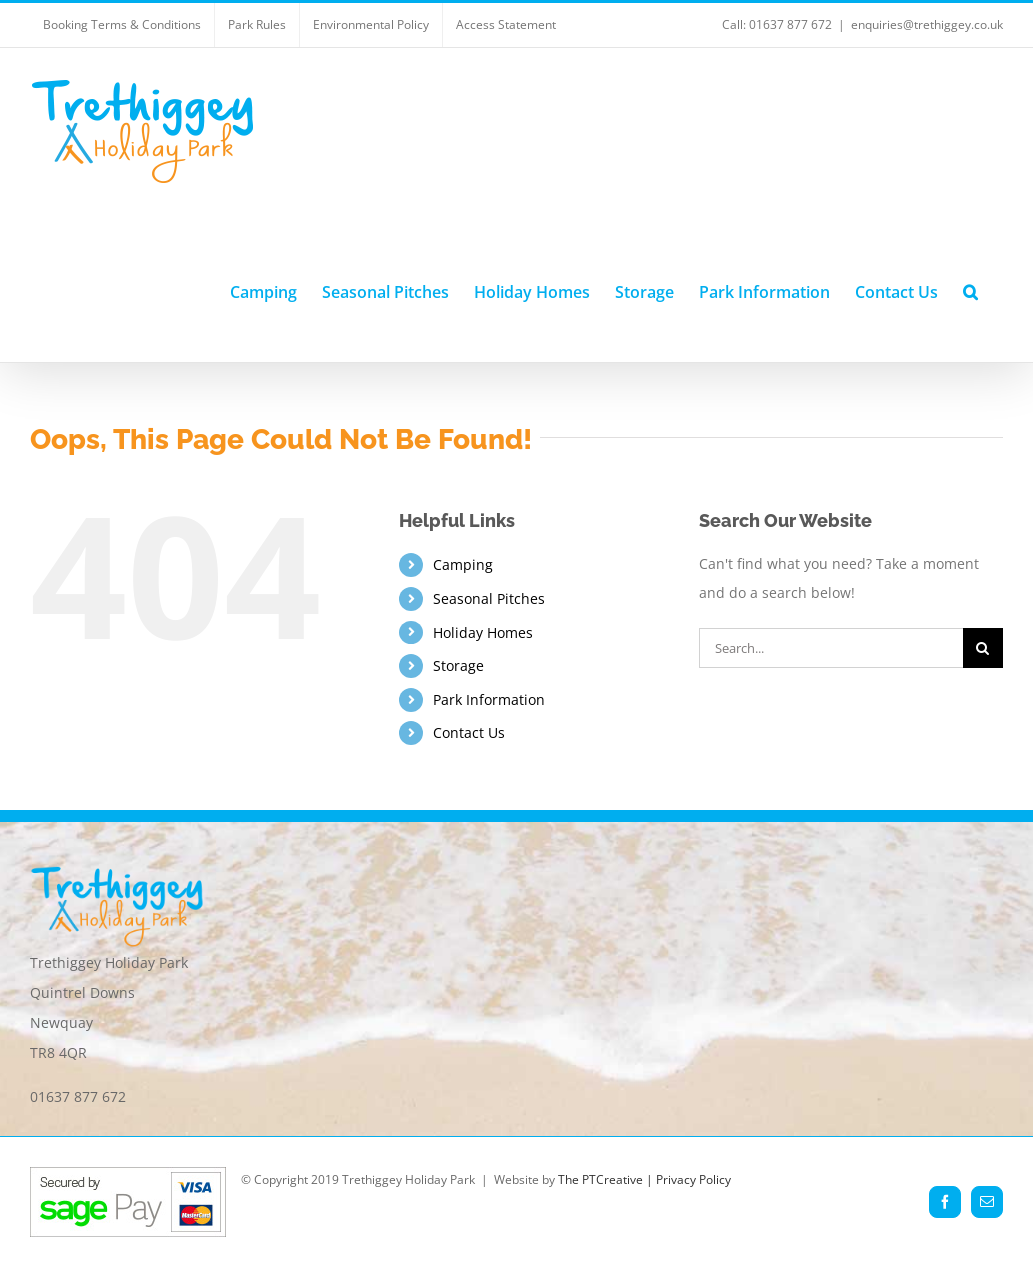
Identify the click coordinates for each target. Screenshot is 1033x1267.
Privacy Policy (693, 1179)
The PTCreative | (607, 1179)
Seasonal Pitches (489, 598)
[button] (970, 289)
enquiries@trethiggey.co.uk (927, 24)
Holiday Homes (483, 632)
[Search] (983, 648)
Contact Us (469, 732)
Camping (463, 564)
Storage (458, 665)
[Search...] (831, 648)
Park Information (489, 699)
